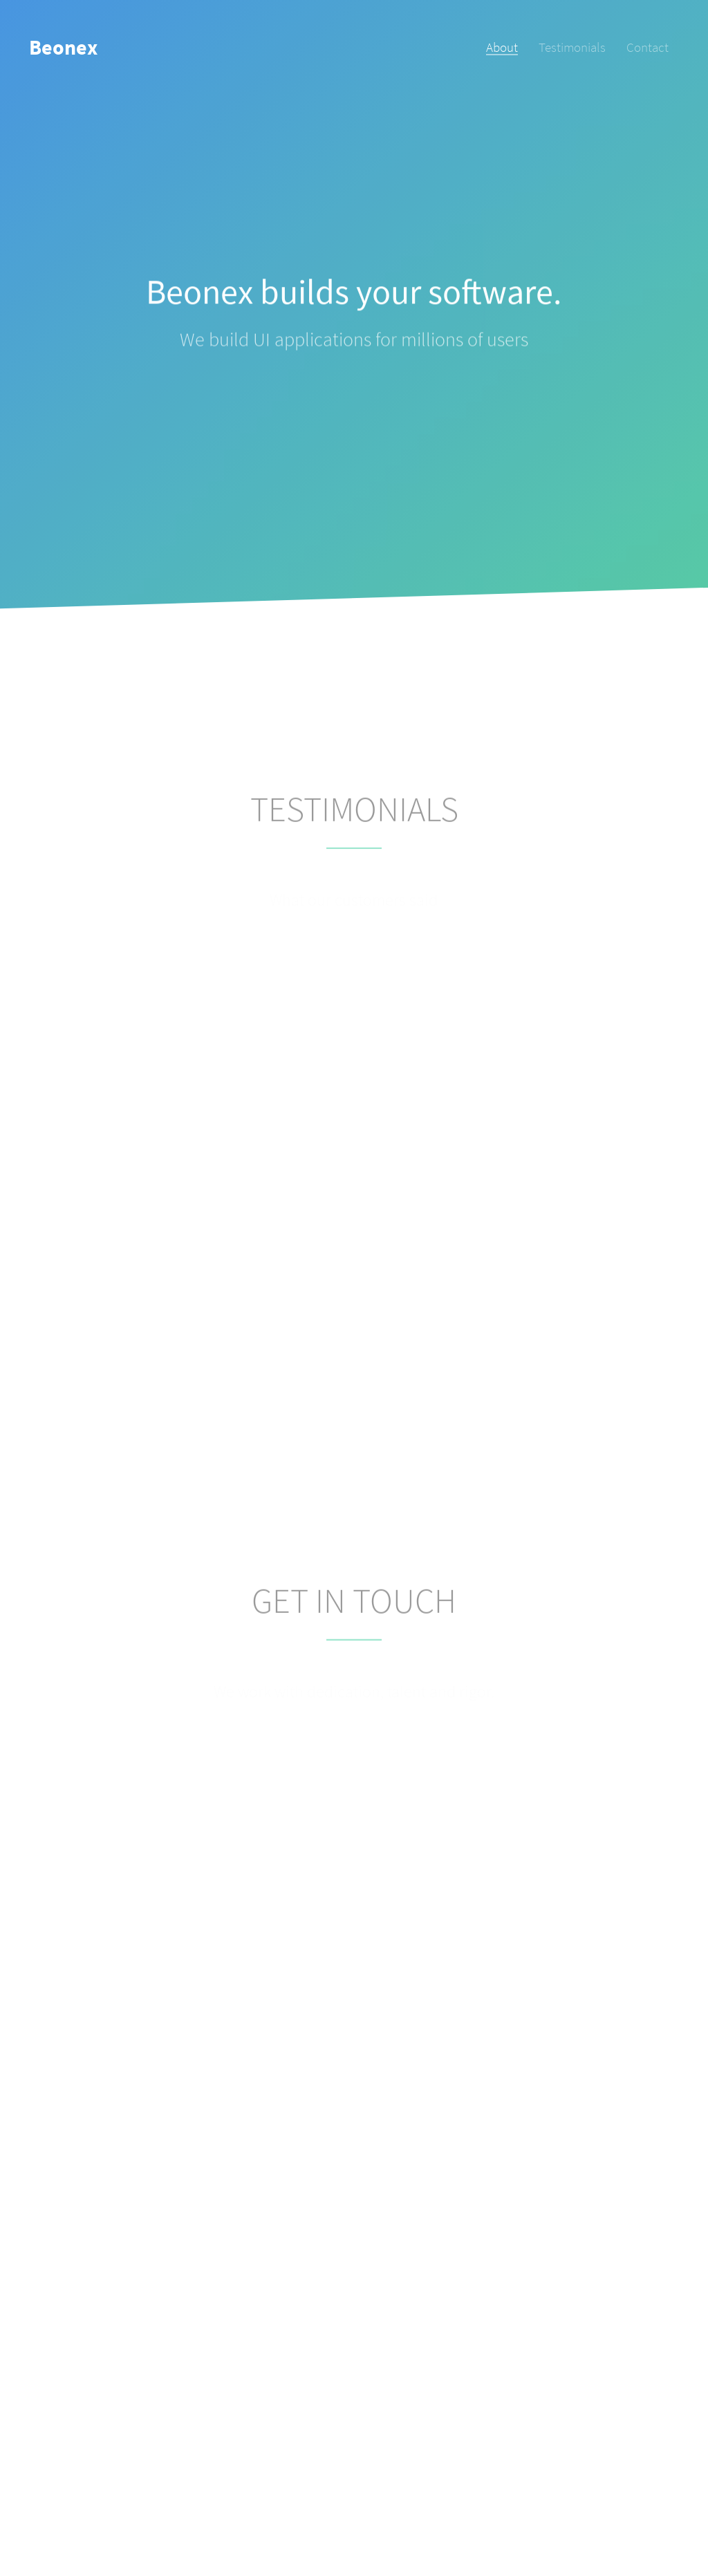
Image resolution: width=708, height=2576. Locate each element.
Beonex (63, 47)
